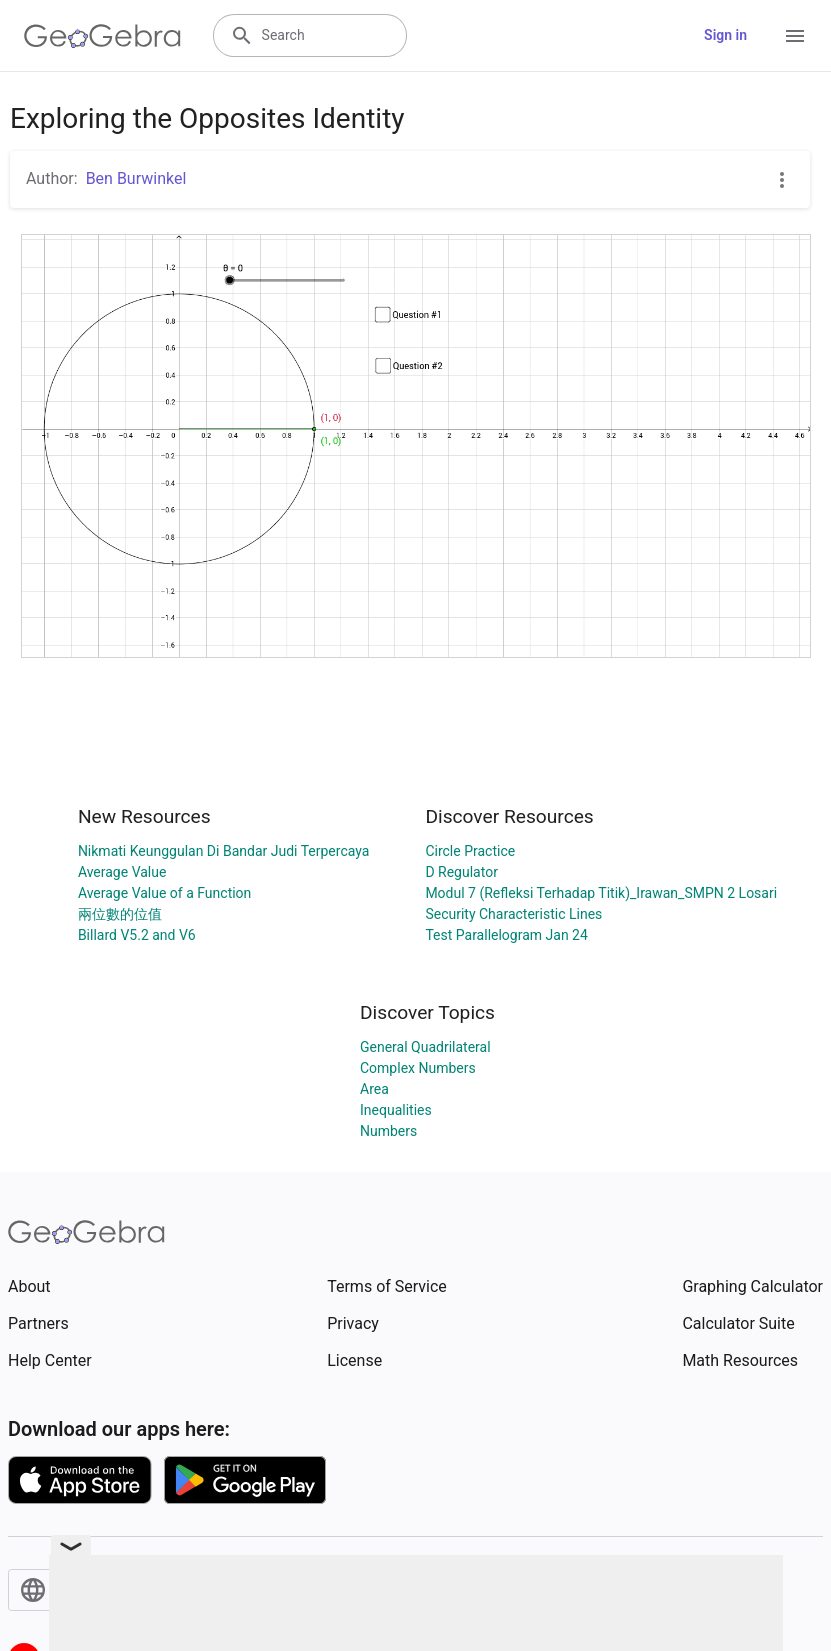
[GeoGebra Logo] (102, 36)
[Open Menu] (795, 36)
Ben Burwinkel (136, 178)
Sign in (725, 35)
